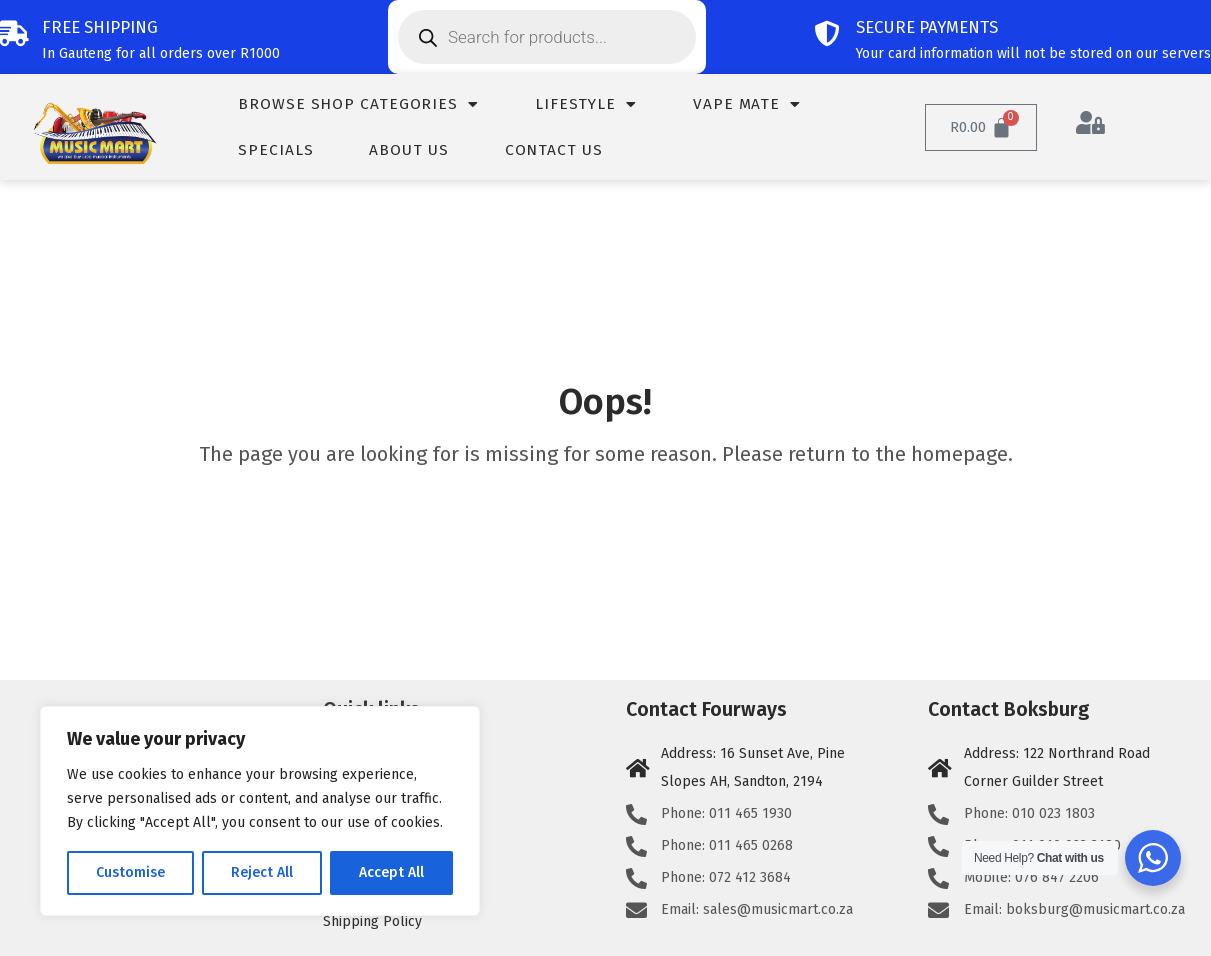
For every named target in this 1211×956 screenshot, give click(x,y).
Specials (275, 150)
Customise (130, 872)
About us (408, 150)
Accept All (391, 872)
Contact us (554, 150)
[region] (260, 811)
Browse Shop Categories (358, 104)
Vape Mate (747, 104)
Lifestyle (586, 104)
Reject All (262, 872)
